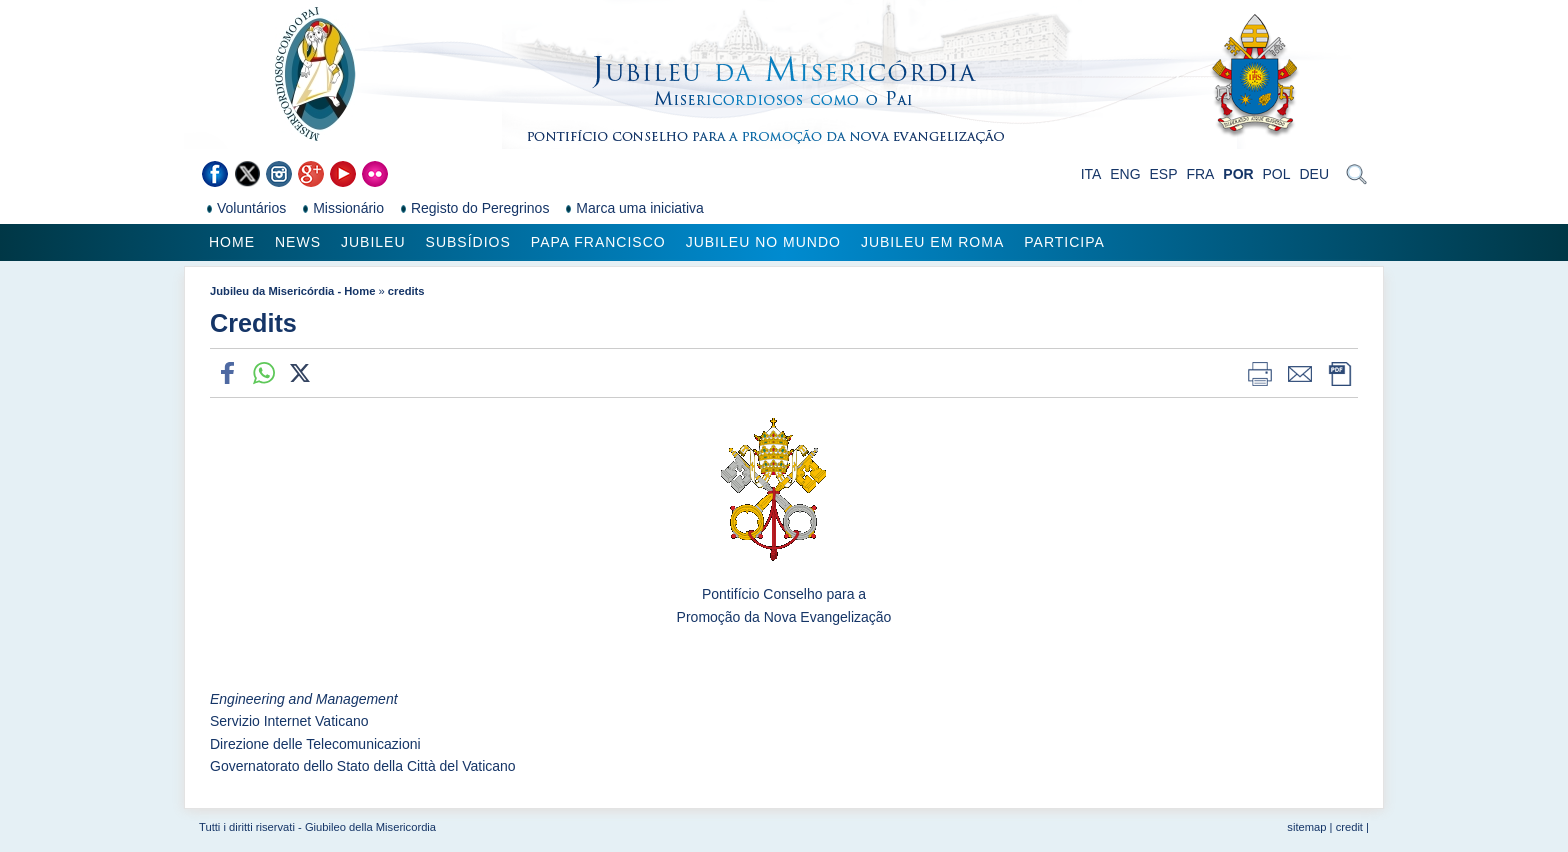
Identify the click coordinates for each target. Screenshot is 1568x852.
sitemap (1306, 827)
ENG (1125, 174)
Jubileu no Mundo (763, 242)
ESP (1164, 174)
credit (1349, 827)
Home (232, 242)
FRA (1200, 174)
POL (1277, 174)
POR (1238, 174)
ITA (1091, 174)
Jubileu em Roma (932, 242)
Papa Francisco (598, 242)
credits (406, 291)
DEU (1314, 174)
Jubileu (373, 242)
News (298, 242)
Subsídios (468, 242)
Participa (1064, 242)
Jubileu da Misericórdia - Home (292, 291)
